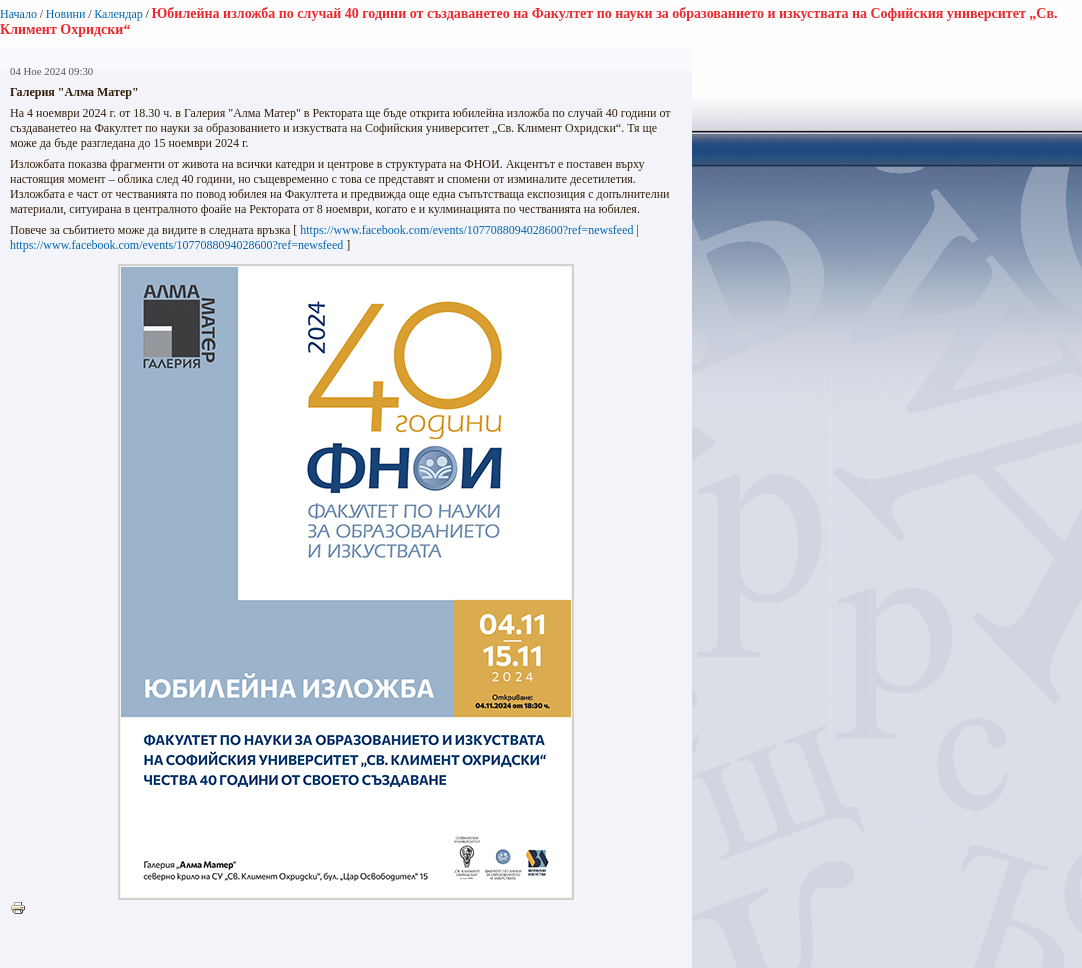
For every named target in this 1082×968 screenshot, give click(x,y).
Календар (118, 14)
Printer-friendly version (23, 909)
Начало (18, 14)
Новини (66, 14)
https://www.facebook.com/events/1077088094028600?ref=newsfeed (466, 230)
